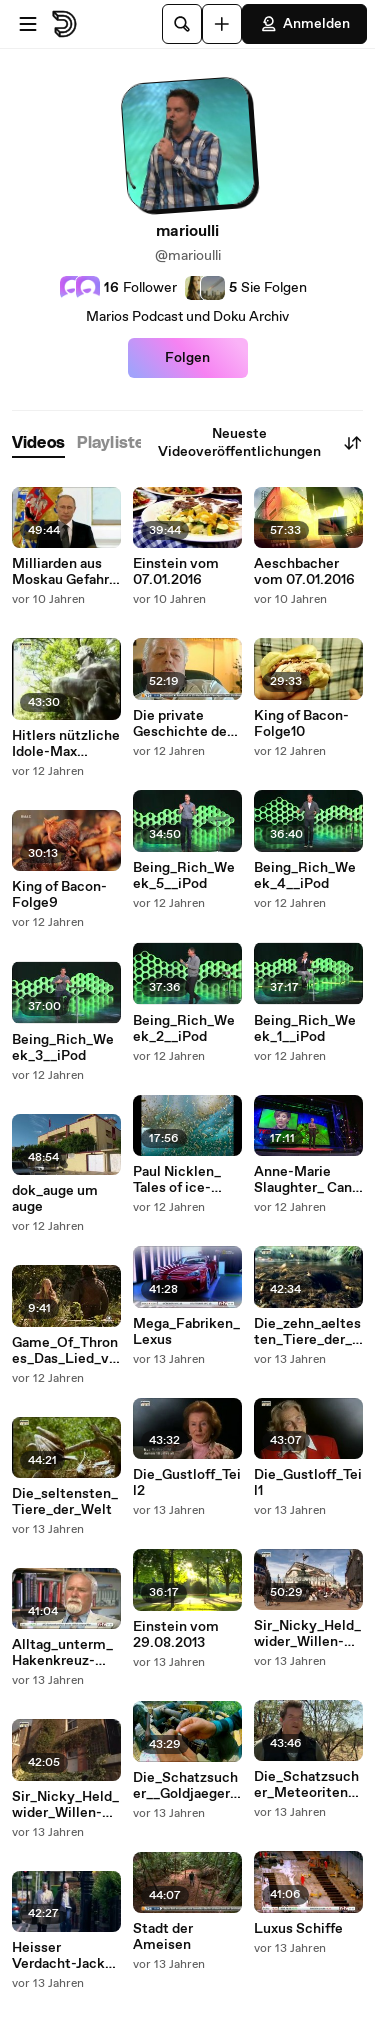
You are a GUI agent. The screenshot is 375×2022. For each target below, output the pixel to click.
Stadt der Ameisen (163, 1937)
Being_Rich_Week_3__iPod (63, 1048)
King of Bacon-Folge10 (301, 724)
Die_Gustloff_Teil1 (308, 1483)
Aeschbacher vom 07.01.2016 (304, 572)
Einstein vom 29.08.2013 (176, 1635)
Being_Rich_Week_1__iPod (305, 1029)
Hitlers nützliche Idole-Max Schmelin (66, 744)
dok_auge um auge (55, 1199)
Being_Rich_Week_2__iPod (184, 1029)
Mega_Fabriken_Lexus (186, 1332)
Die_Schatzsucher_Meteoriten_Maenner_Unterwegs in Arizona (306, 1785)
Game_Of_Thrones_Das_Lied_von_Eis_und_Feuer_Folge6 (65, 1351)
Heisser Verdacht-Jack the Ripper (58, 1956)
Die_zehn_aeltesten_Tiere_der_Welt (307, 1332)
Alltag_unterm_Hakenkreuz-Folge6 (62, 1653)
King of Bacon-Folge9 (59, 895)
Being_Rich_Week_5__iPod (184, 876)
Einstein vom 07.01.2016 (176, 572)
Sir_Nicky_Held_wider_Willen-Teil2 (307, 1634)
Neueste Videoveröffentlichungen (260, 443)
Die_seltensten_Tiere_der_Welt (65, 1502)
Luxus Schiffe (298, 1929)
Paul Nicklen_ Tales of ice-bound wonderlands (177, 1180)
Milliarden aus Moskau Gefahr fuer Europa (60, 572)
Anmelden (304, 24)
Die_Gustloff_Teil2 (187, 1483)
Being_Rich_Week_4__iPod (305, 876)
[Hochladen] (222, 24)
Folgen (187, 358)
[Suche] (182, 24)
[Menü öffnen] (28, 24)
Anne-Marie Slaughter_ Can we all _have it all (308, 1180)
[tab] (38, 443)
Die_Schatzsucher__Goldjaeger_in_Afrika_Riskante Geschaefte (187, 1786)
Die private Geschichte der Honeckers (182, 724)
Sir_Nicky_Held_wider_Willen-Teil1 (65, 1805)
